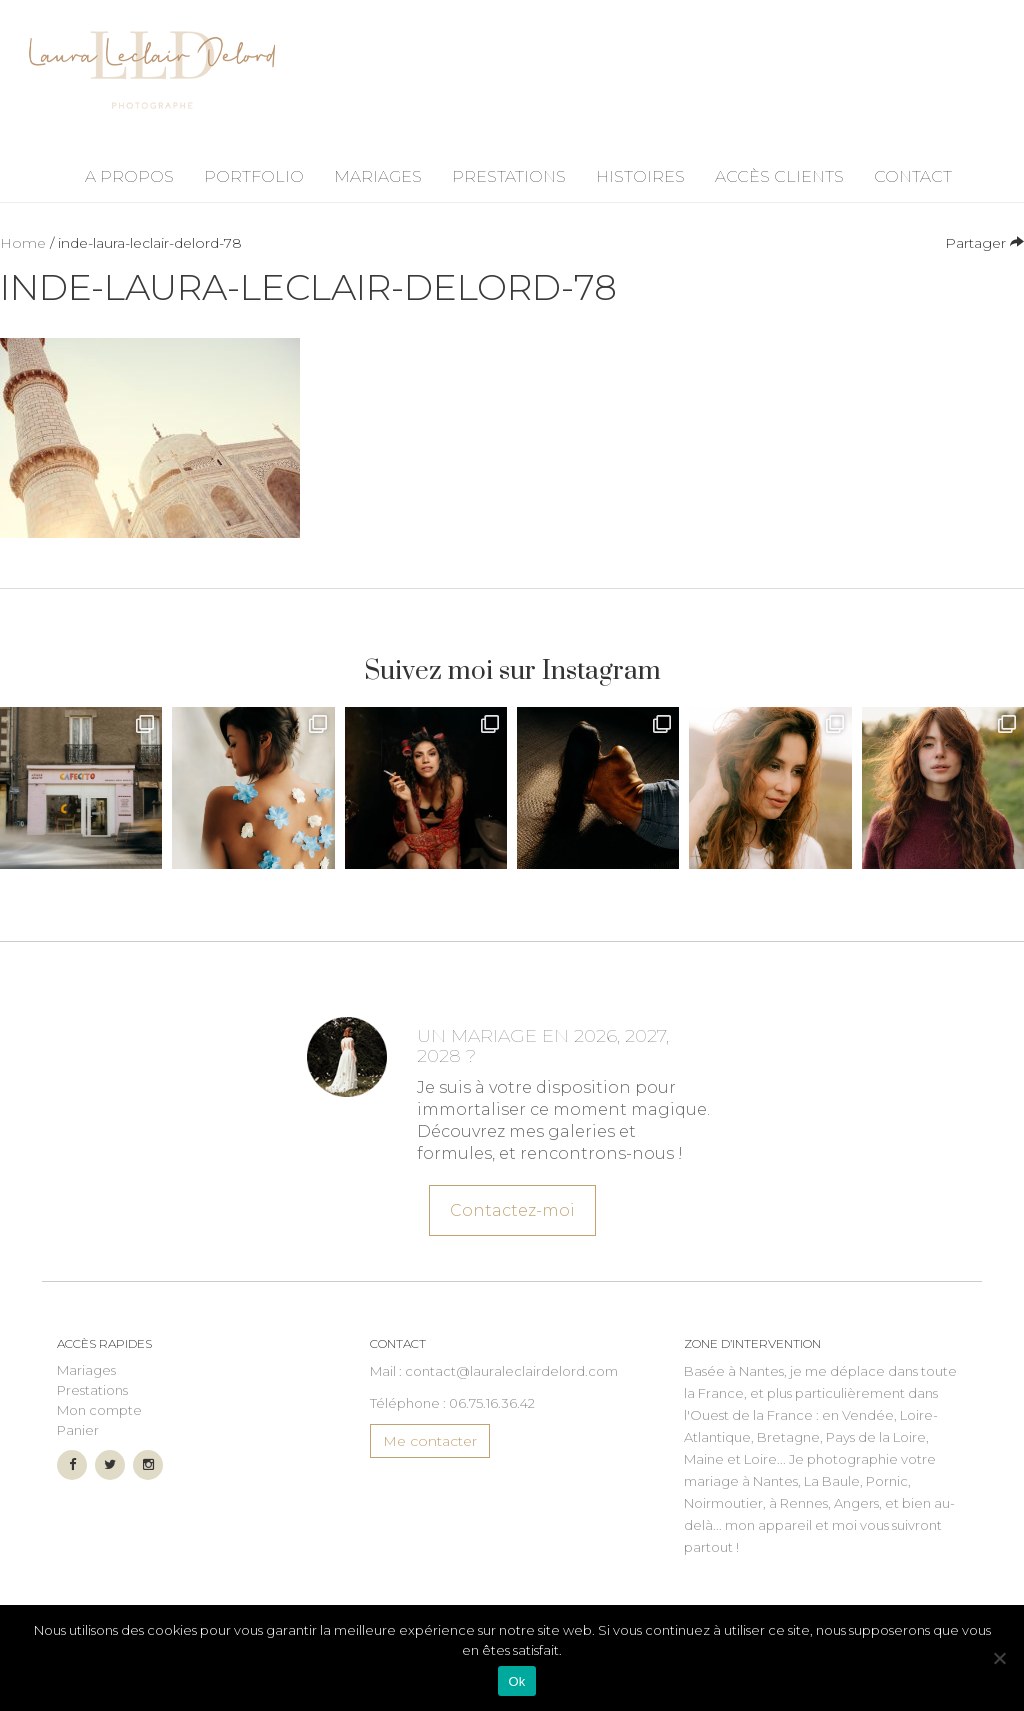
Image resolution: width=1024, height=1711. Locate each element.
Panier (78, 1430)
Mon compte (99, 1410)
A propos (129, 176)
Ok (516, 1681)
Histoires (640, 176)
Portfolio (254, 176)
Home (23, 243)
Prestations (509, 176)
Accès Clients (779, 176)
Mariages (378, 176)
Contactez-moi (511, 1208)
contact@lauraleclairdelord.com (511, 1371)
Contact (913, 176)
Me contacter (430, 1441)
